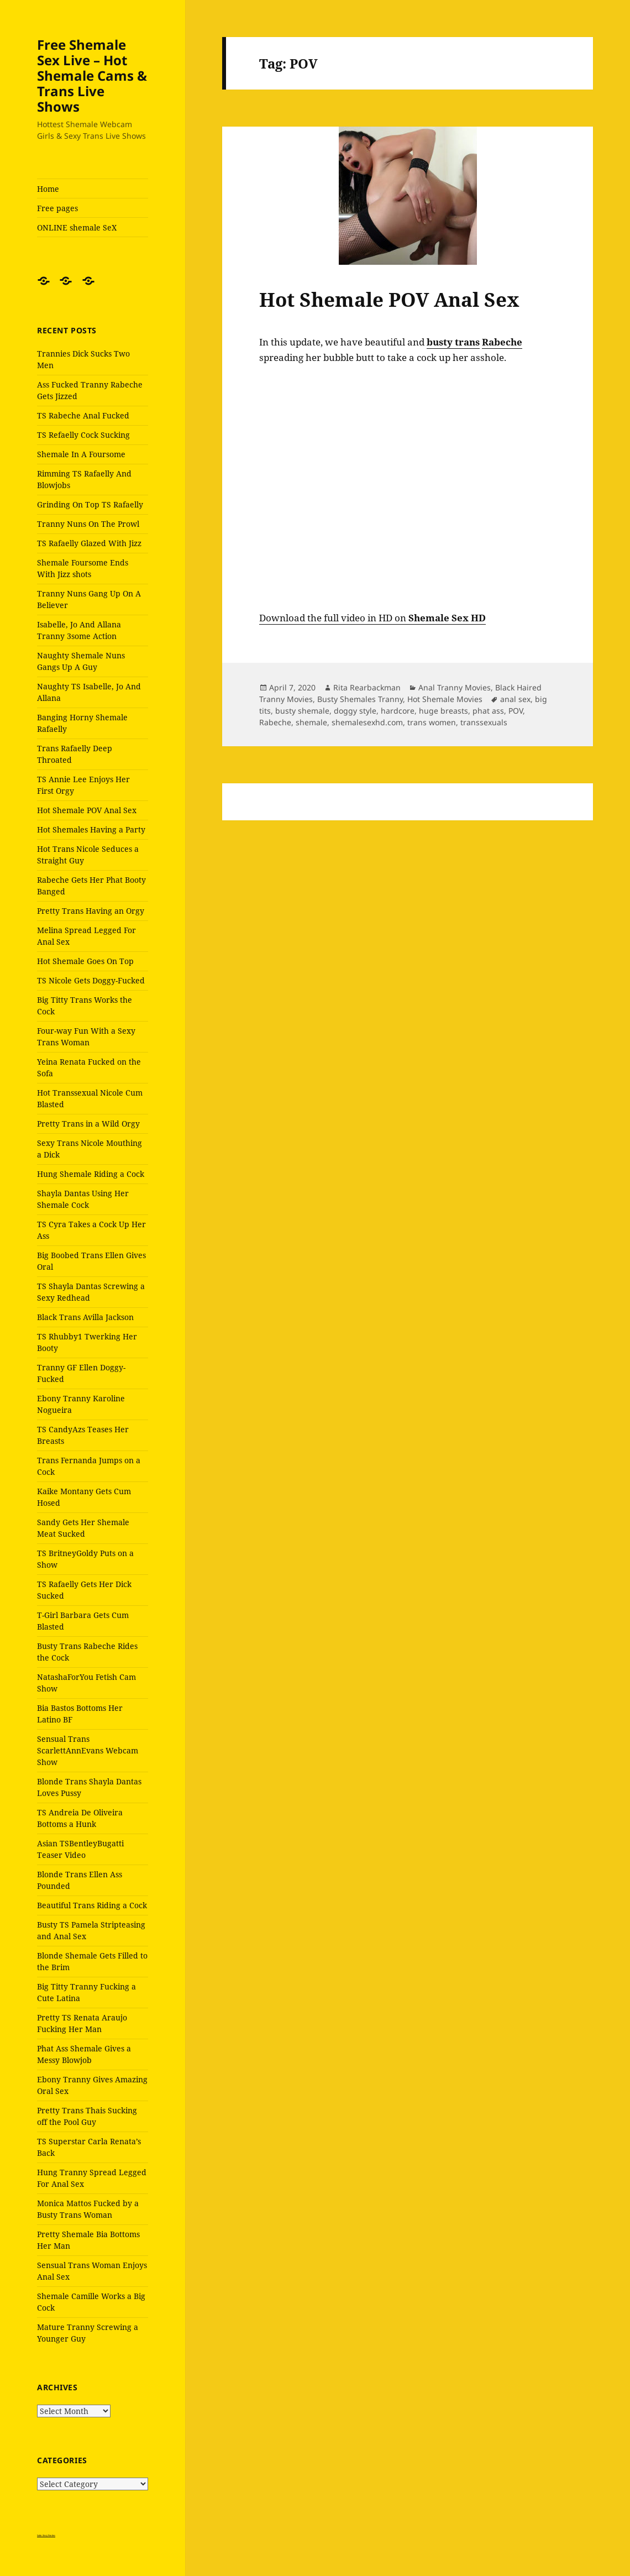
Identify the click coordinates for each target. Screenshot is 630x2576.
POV (515, 710)
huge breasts (443, 710)
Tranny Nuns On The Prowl (88, 524)
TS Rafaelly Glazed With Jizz (89, 543)
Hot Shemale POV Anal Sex (86, 810)
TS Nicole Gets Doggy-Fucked (91, 980)
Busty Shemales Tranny (360, 699)
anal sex (515, 699)
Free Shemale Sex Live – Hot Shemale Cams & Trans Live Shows (92, 75)
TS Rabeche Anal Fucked (83, 415)
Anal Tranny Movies (454, 687)
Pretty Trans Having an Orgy (90, 910)
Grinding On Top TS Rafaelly (90, 504)
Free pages (57, 208)
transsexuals (483, 722)
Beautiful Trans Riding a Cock (92, 1905)
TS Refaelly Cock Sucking (83, 435)
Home (48, 189)
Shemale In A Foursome (81, 454)
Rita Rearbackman (367, 687)
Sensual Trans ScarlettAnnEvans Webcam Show (87, 1750)
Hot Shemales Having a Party (91, 829)
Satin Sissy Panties (46, 2535)
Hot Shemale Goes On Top (85, 961)
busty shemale (302, 710)
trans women (431, 722)
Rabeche (275, 722)
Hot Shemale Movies (444, 699)
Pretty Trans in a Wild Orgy (88, 1123)
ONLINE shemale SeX (77, 227)
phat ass (488, 710)
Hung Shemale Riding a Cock (90, 1174)
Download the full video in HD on (372, 617)
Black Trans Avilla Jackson (85, 1317)
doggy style (355, 710)
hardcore (397, 710)
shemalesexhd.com (367, 722)
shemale (311, 722)
